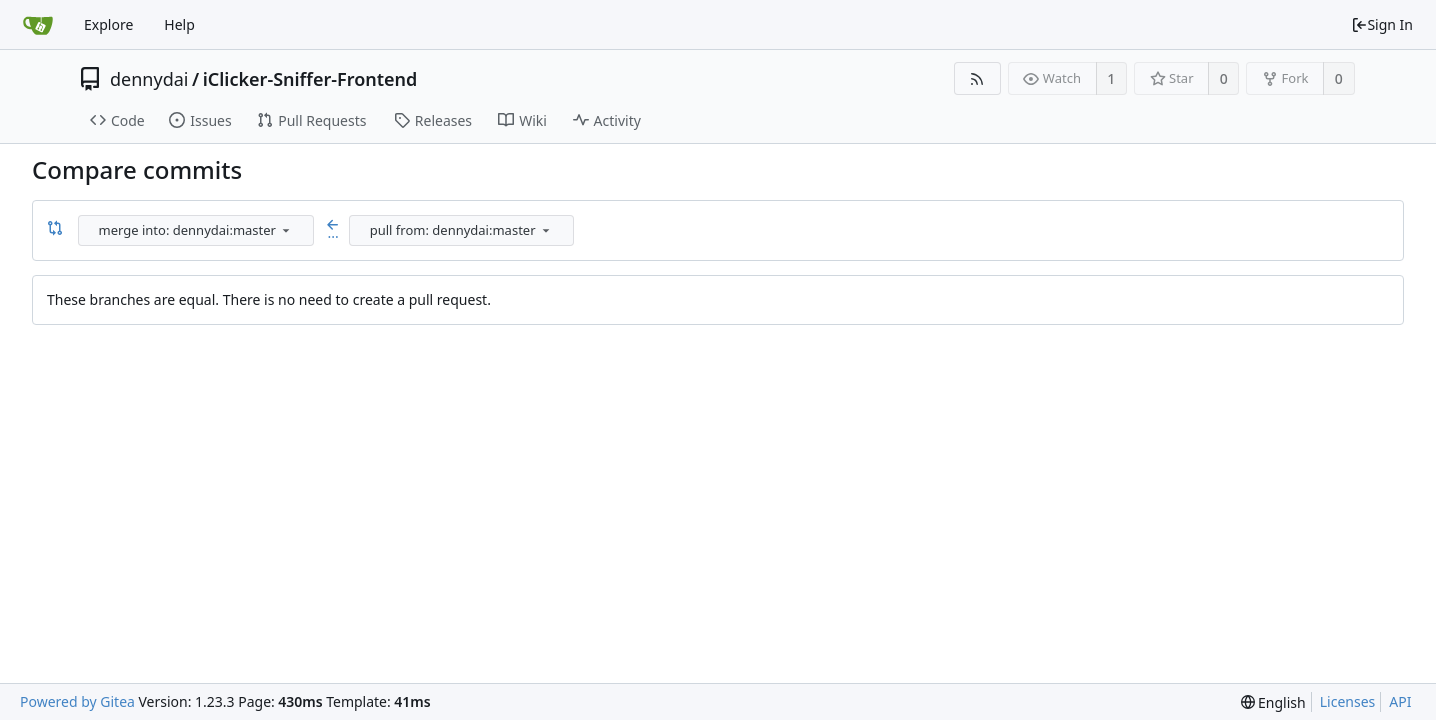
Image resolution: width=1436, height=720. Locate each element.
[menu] (286, 230)
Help (179, 24)
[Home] (38, 25)
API (1400, 701)
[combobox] (197, 230)
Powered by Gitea (77, 701)
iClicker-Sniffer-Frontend (310, 79)
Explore (108, 24)
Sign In (1382, 24)
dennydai (149, 79)
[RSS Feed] (977, 78)
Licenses (1348, 701)
